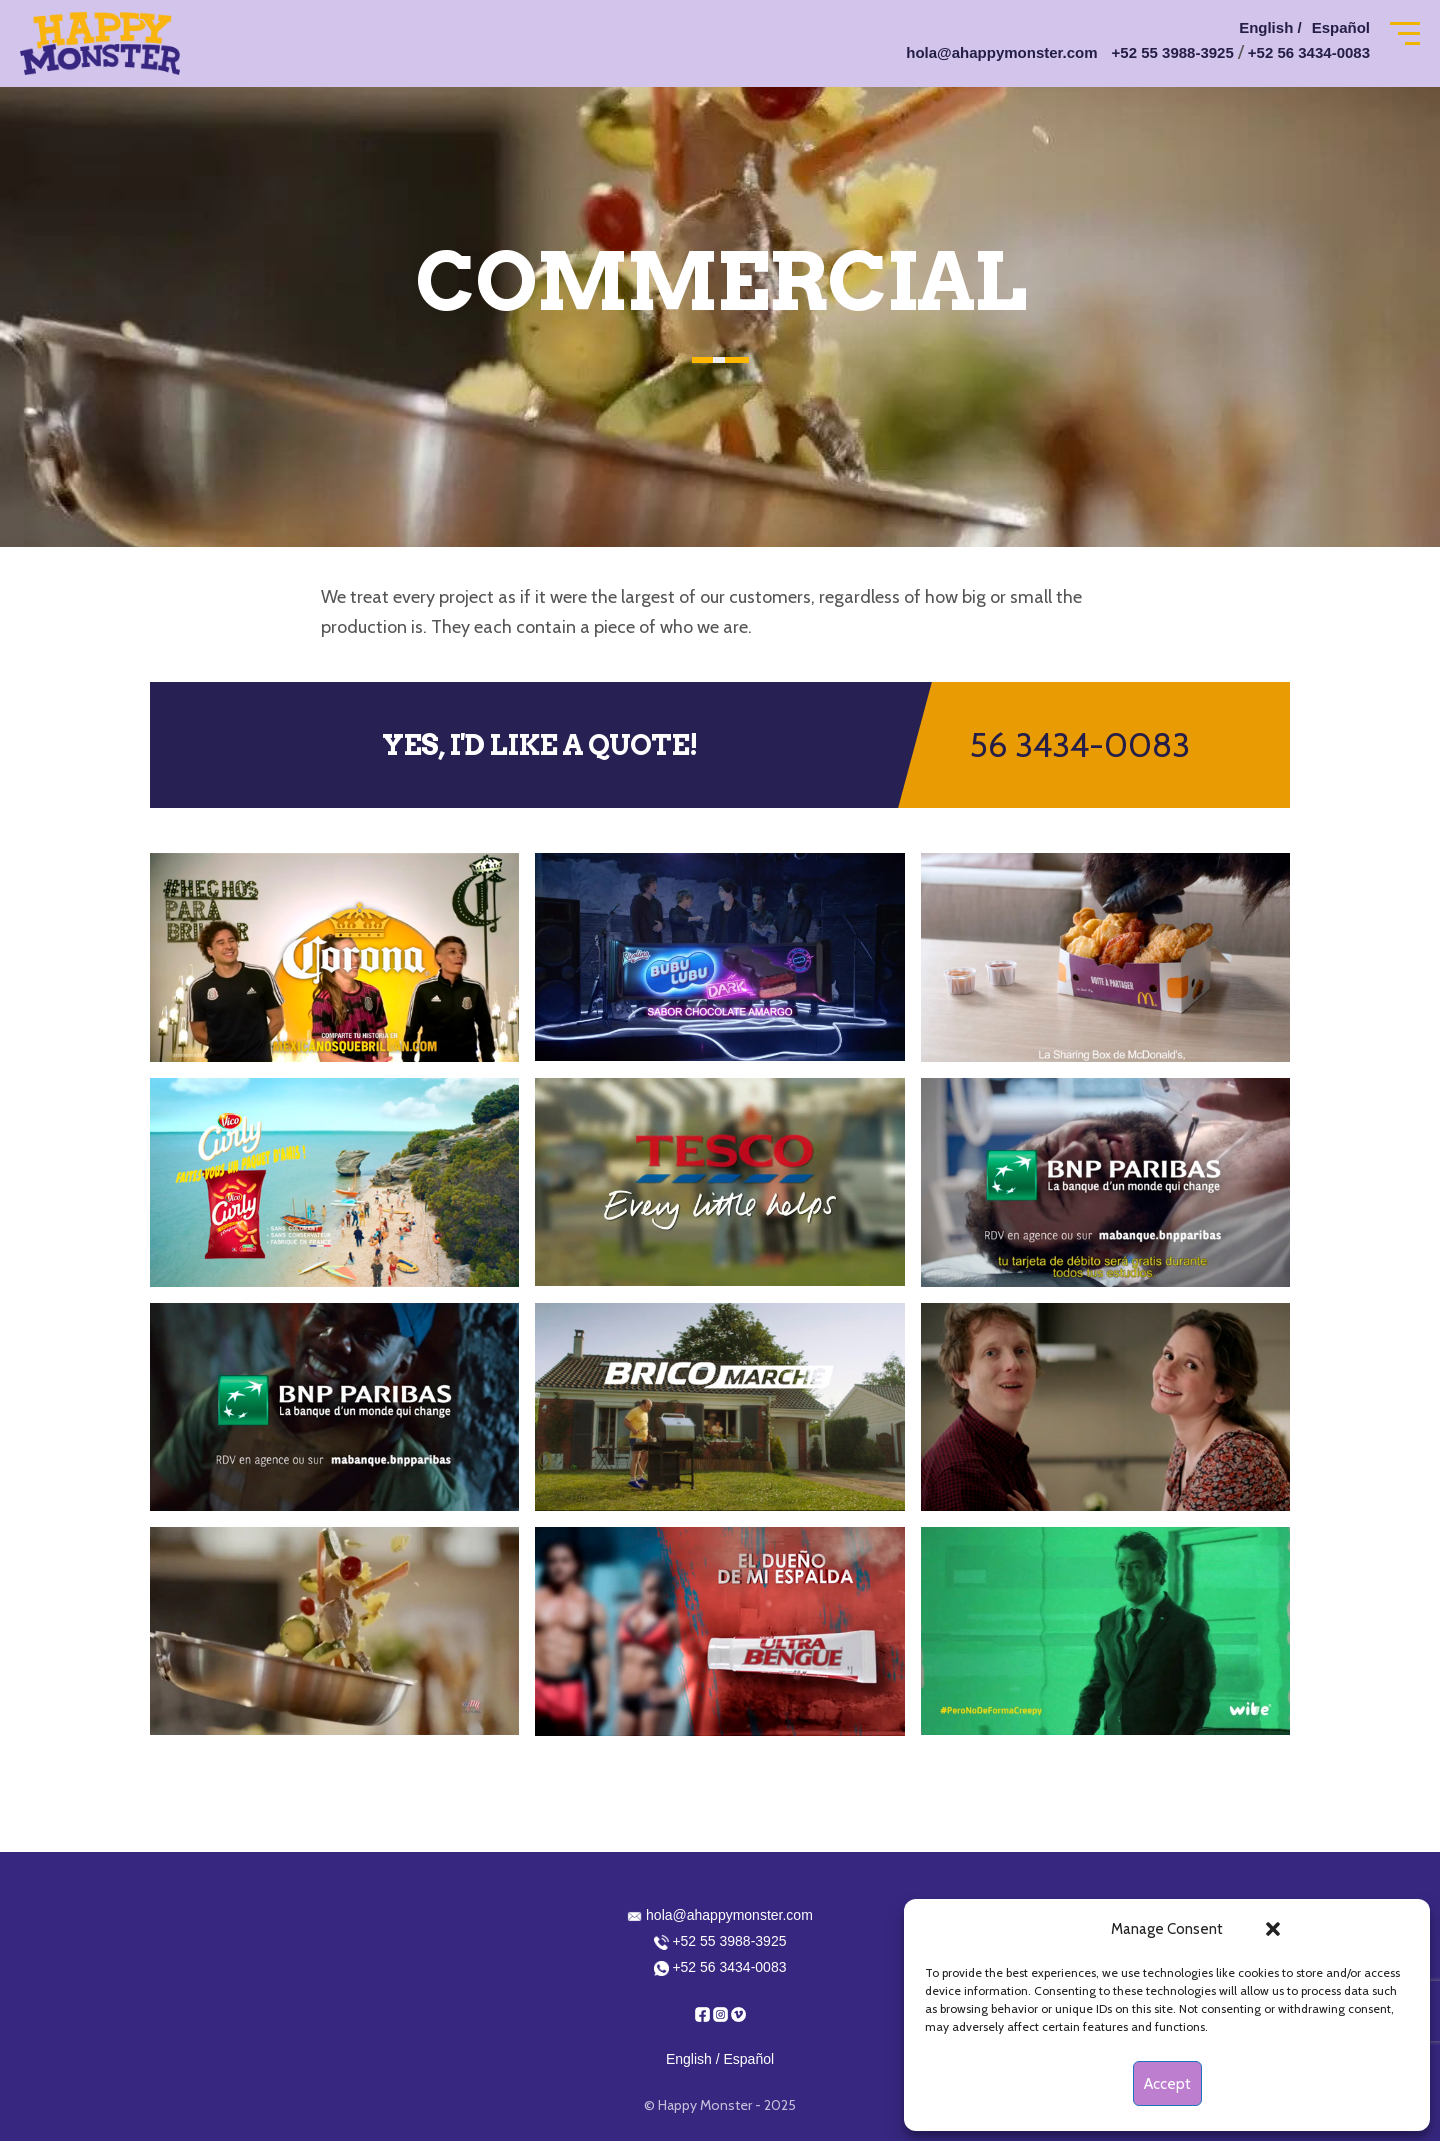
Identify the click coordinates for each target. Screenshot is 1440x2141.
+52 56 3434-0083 (1309, 52)
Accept (1167, 2084)
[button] (1273, 1929)
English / (1270, 27)
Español (1341, 27)
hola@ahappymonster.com (1001, 52)
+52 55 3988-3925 (1173, 52)
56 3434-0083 (1080, 745)
